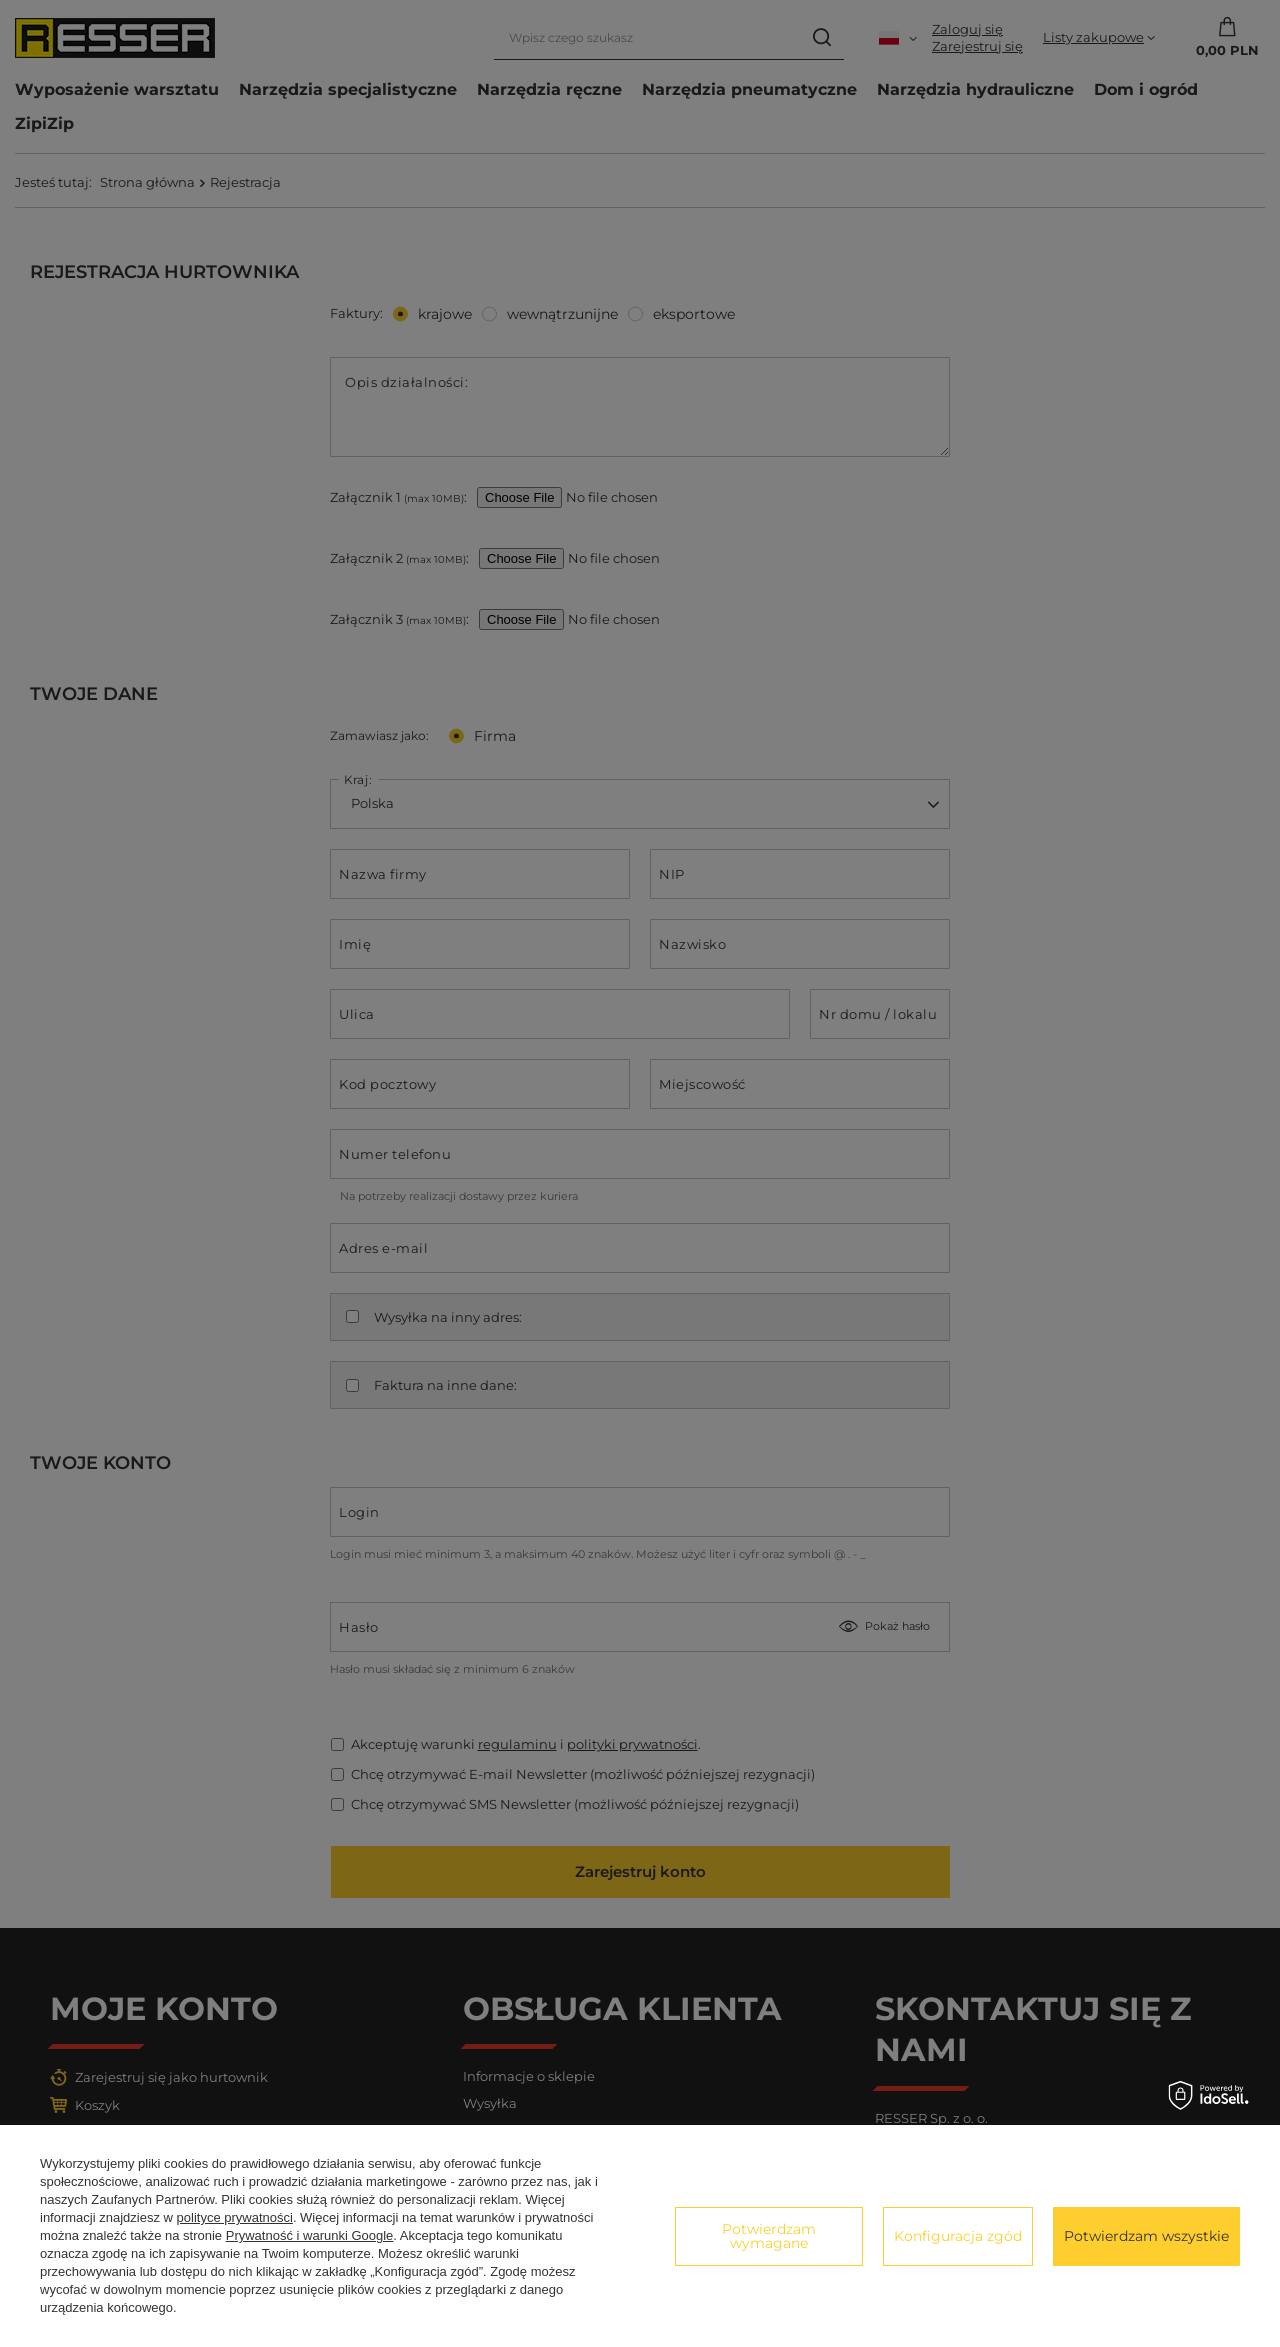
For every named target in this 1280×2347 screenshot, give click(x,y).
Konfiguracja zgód (958, 2236)
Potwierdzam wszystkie (1146, 2236)
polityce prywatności (235, 2217)
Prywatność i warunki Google (310, 2235)
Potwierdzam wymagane (769, 2236)
